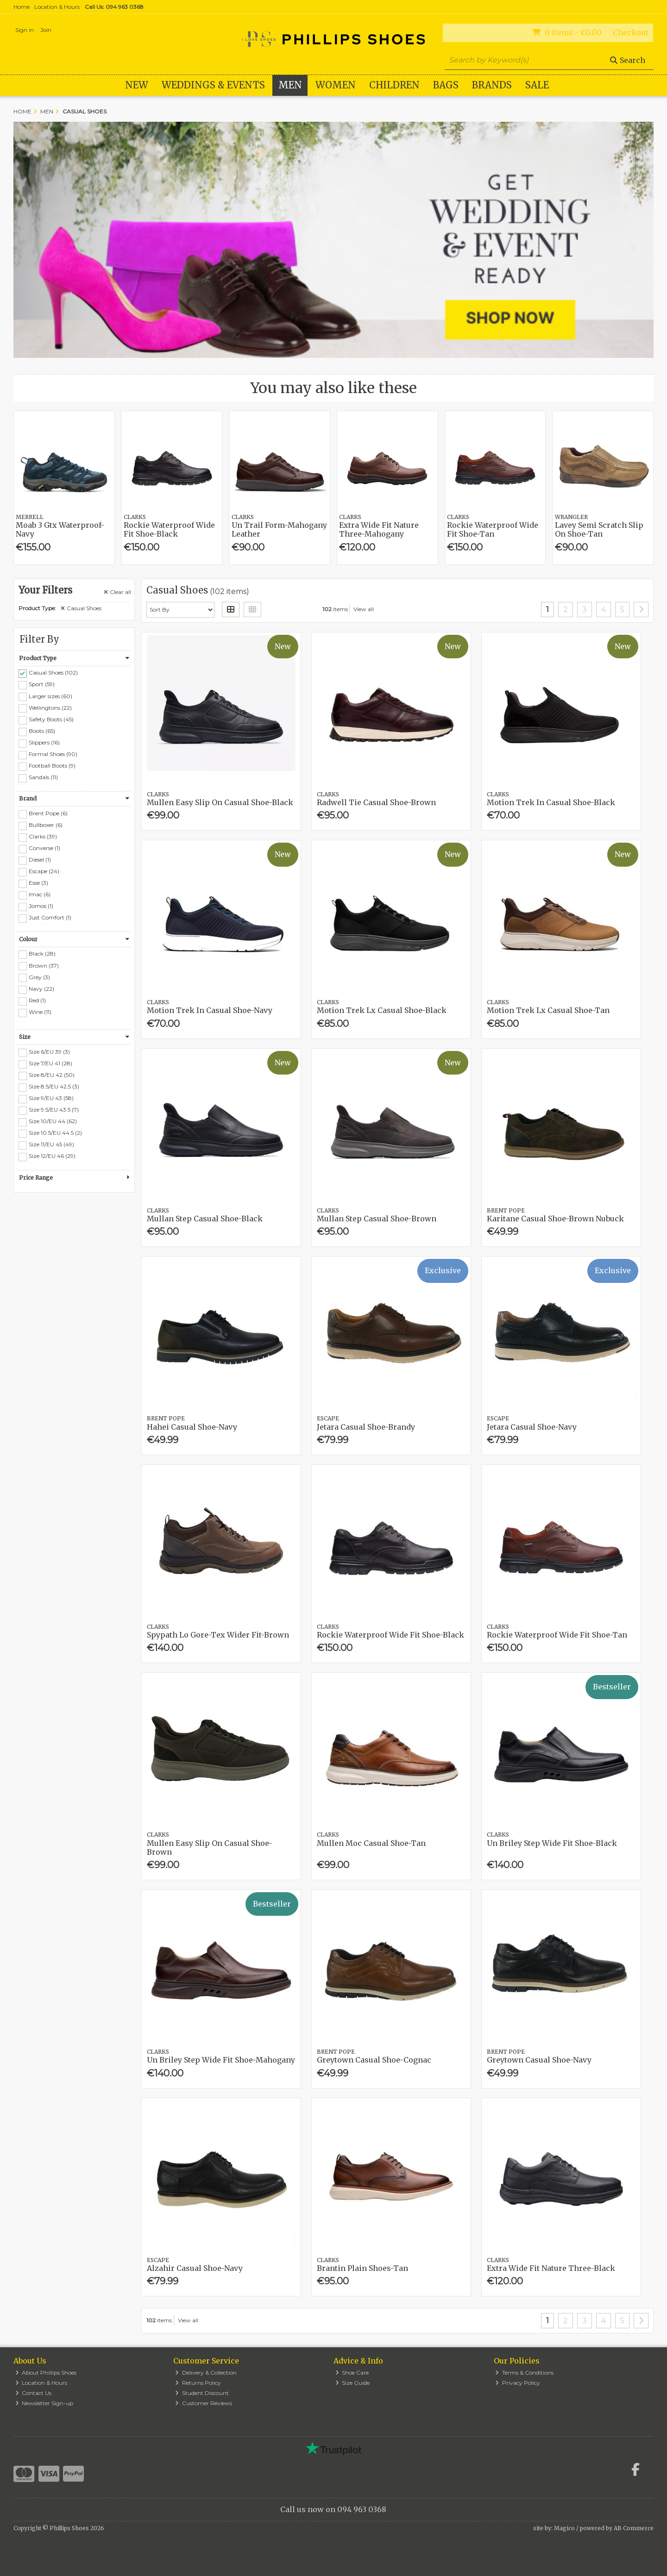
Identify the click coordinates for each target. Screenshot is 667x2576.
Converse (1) (44, 847)
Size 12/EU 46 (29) (52, 1155)
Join (45, 29)
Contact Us (33, 2392)
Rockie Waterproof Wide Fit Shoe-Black (169, 529)
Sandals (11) (43, 777)
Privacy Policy (517, 2382)
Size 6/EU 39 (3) (49, 1051)
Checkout (630, 32)
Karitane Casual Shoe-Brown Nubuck (555, 1218)
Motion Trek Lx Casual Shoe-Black (382, 1010)
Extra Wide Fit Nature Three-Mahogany (379, 529)
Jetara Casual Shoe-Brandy (366, 1427)
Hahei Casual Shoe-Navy (192, 1427)
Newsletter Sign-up (44, 2403)
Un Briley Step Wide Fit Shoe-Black (552, 1843)
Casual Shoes (81, 608)
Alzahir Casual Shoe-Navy (195, 2268)
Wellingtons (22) (50, 707)
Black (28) (42, 953)
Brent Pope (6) (48, 813)
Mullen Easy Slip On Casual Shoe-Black (220, 802)
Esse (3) (38, 882)
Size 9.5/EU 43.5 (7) (54, 1109)
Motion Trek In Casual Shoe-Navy (209, 1010)
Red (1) (37, 1000)
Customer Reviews (203, 2403)
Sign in (24, 29)
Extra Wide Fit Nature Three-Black (551, 2268)
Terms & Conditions (524, 2372)
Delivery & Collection (206, 2372)
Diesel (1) (40, 859)
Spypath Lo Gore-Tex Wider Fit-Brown (218, 1634)
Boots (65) (42, 730)
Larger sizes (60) (50, 695)
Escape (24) (44, 871)
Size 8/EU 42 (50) (52, 1074)
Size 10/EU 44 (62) (53, 1121)
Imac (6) (39, 894)
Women (335, 85)
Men (290, 85)
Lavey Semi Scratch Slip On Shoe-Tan (599, 529)
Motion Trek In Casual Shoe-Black (551, 802)
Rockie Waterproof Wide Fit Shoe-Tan (492, 529)
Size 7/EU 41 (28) (50, 1063)
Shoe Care (352, 2372)
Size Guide (352, 2382)
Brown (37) (44, 965)
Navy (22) (41, 988)
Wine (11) (40, 1011)
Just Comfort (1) (50, 917)
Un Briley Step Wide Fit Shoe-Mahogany (221, 2059)
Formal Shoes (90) (53, 753)
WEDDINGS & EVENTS (213, 85)
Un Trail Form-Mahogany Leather (279, 529)
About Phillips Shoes (46, 2372)
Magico (564, 2528)
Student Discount (202, 2392)
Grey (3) (39, 976)
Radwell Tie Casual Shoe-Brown (376, 802)
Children (394, 85)
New (136, 85)
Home (21, 6)
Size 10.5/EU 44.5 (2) (55, 1132)
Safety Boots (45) (51, 719)
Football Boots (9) (52, 765)
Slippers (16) (44, 742)
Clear (117, 592)
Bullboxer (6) (46, 824)
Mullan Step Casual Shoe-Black (205, 1218)
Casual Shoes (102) (53, 672)
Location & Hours (57, 6)
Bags (446, 85)
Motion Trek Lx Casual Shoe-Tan (548, 1010)
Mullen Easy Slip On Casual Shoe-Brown (209, 1847)
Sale (537, 85)
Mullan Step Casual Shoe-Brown (376, 1218)
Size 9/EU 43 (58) (51, 1097)
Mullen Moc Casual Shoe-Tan (371, 1843)
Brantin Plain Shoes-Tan (362, 2268)
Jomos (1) (41, 905)
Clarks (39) (43, 836)
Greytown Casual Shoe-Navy (539, 2059)
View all (363, 609)
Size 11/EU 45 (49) (51, 1144)
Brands (492, 85)
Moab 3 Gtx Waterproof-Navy (60, 529)
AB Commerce (634, 2528)
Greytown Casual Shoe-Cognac (374, 2059)
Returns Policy (198, 2382)
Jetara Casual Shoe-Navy (532, 1427)
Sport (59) (42, 684)
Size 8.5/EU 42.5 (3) (54, 1086)
